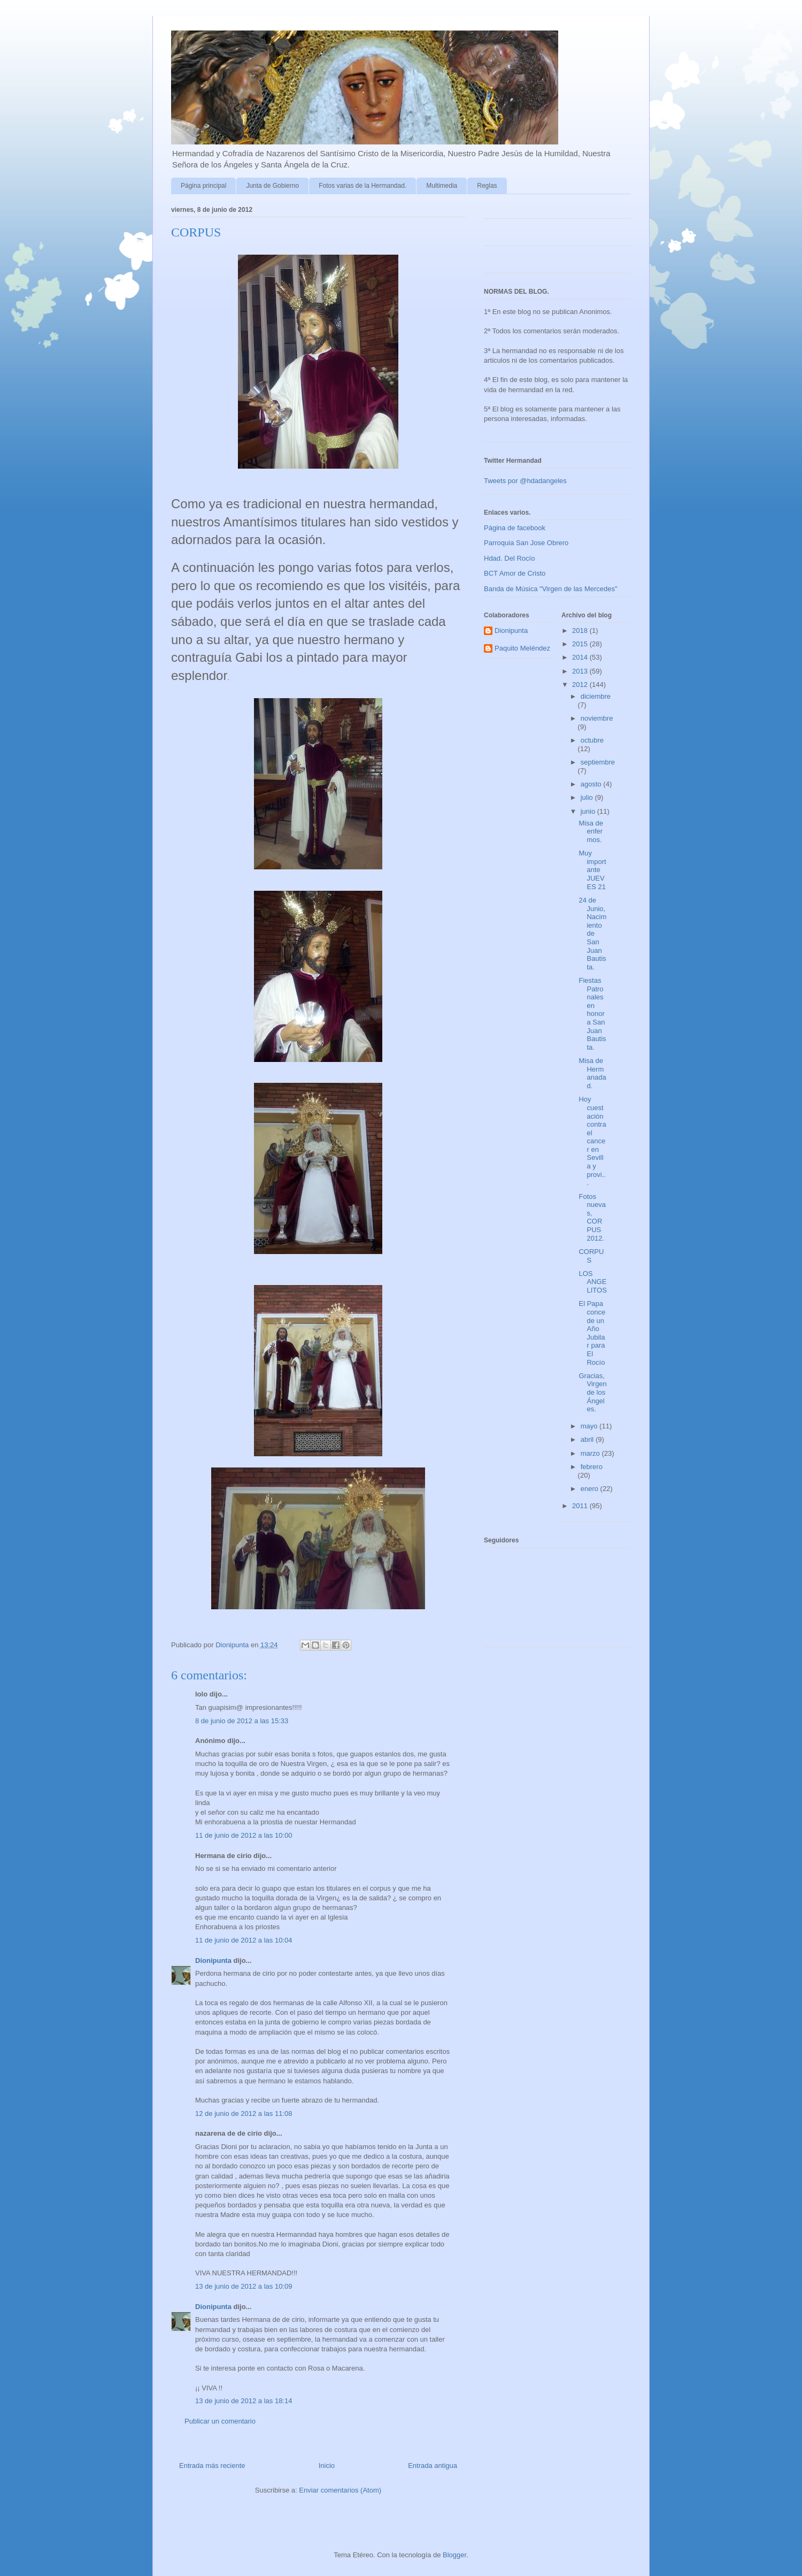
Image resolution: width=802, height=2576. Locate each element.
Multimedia (441, 185)
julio (588, 797)
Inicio (327, 2466)
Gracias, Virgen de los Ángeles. (592, 1392)
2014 (581, 657)
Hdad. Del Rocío (509, 558)
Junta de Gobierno (272, 185)
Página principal (203, 185)
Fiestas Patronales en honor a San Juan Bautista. (592, 1013)
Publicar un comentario (220, 2421)
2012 (581, 685)
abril (588, 1439)
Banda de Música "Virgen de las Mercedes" (551, 589)
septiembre (598, 762)
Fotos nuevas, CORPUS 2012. (592, 1217)
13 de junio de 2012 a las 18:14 (243, 2401)
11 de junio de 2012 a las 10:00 (243, 1835)
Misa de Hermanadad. (592, 1073)
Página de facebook (514, 528)
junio (589, 811)
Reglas (487, 185)
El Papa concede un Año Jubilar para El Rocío (592, 1333)
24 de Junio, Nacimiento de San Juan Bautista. (592, 933)
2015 (581, 644)
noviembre (597, 718)
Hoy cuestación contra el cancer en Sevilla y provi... (592, 1141)
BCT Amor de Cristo (514, 573)
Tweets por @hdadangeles (525, 481)
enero (590, 1489)
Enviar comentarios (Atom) (340, 2490)
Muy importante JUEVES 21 (592, 869)
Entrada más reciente (212, 2466)
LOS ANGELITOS (592, 1282)
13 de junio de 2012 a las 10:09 (243, 2286)
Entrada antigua (432, 2466)
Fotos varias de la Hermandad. (362, 185)
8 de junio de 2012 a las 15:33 (241, 1721)
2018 (581, 630)
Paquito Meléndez (522, 648)
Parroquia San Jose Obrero (526, 543)
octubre (592, 740)
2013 (581, 671)
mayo (590, 1426)
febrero (592, 1467)
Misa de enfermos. (591, 831)
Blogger (454, 2555)
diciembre (596, 696)
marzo (591, 1453)
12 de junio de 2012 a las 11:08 (243, 2113)
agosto (592, 784)
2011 (581, 1506)
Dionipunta (213, 1960)
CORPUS (591, 1256)
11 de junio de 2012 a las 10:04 (243, 1940)
